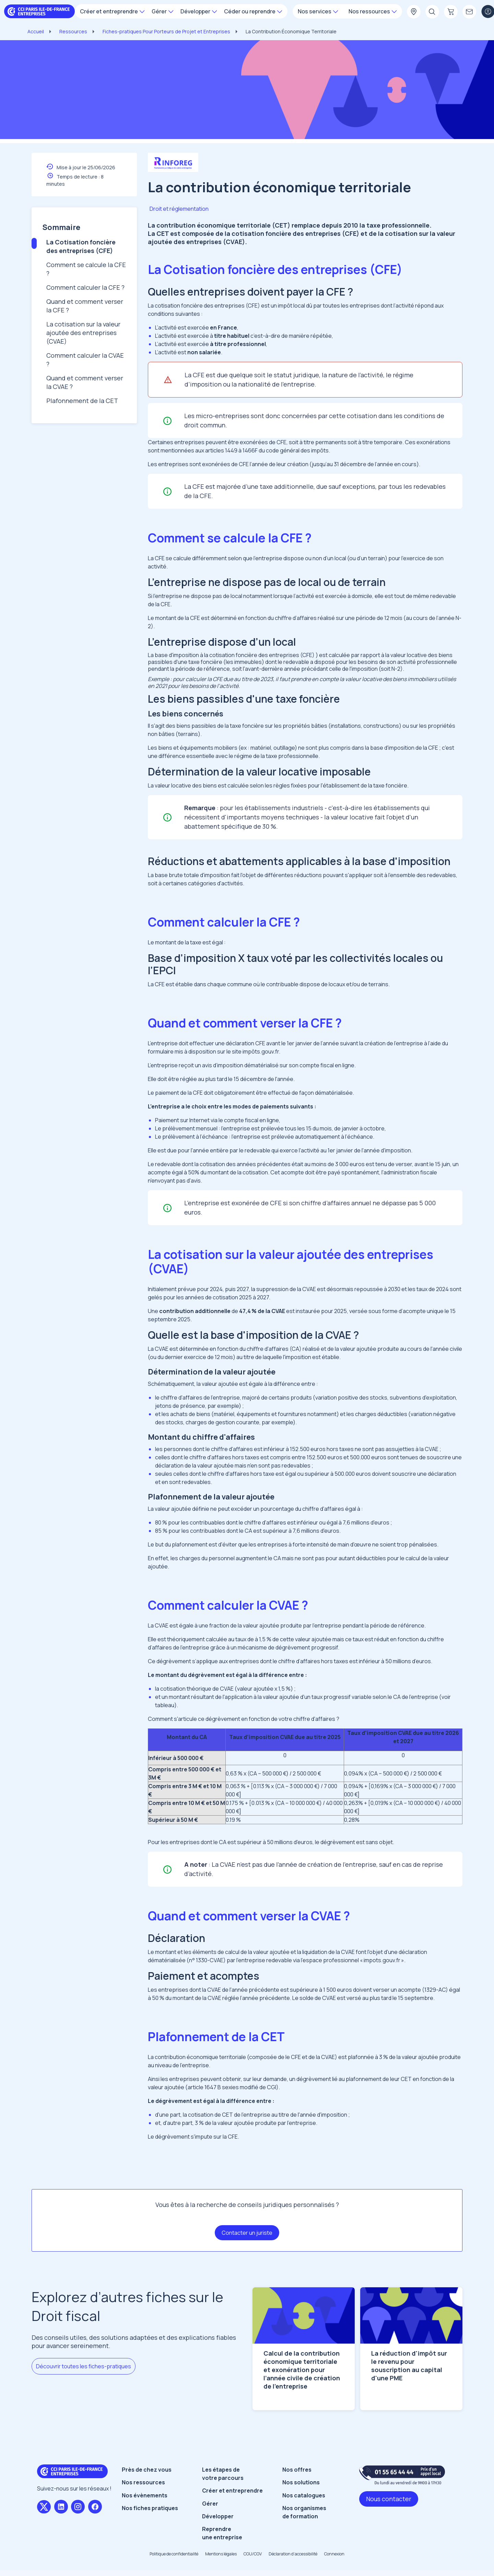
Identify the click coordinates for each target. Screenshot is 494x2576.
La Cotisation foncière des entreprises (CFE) (81, 246)
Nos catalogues (303, 2495)
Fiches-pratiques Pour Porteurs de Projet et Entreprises (166, 31)
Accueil (35, 31)
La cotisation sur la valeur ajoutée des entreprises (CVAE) (83, 332)
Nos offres (296, 2469)
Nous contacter (388, 2499)
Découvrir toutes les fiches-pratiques (83, 2366)
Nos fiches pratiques (150, 2508)
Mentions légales (221, 2554)
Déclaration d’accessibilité (293, 2554)
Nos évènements (144, 2495)
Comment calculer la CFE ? (85, 287)
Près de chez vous (147, 2469)
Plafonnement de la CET (82, 400)
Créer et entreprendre (232, 2490)
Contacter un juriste (247, 2232)
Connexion (334, 2554)
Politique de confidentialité (174, 2554)
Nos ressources (143, 2482)
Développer (218, 2516)
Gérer (210, 2503)
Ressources (73, 31)
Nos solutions (301, 2482)
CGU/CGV (253, 2554)
